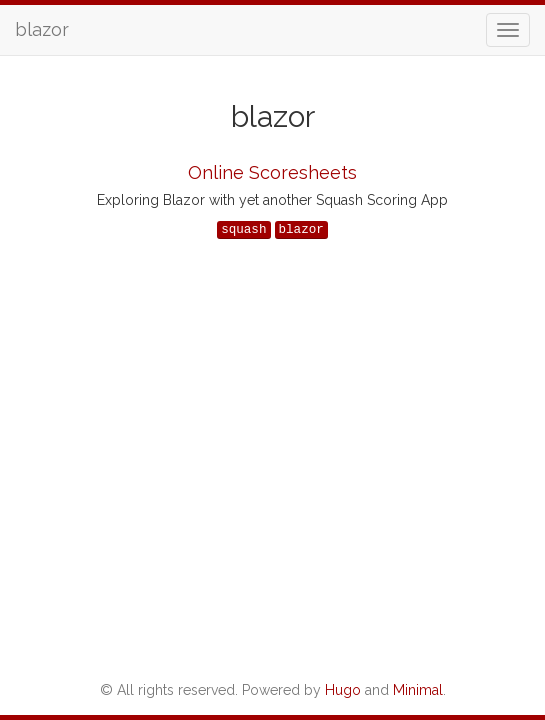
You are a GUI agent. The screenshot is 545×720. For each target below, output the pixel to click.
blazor (42, 29)
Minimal (418, 690)
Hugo (343, 690)
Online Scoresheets (272, 172)
